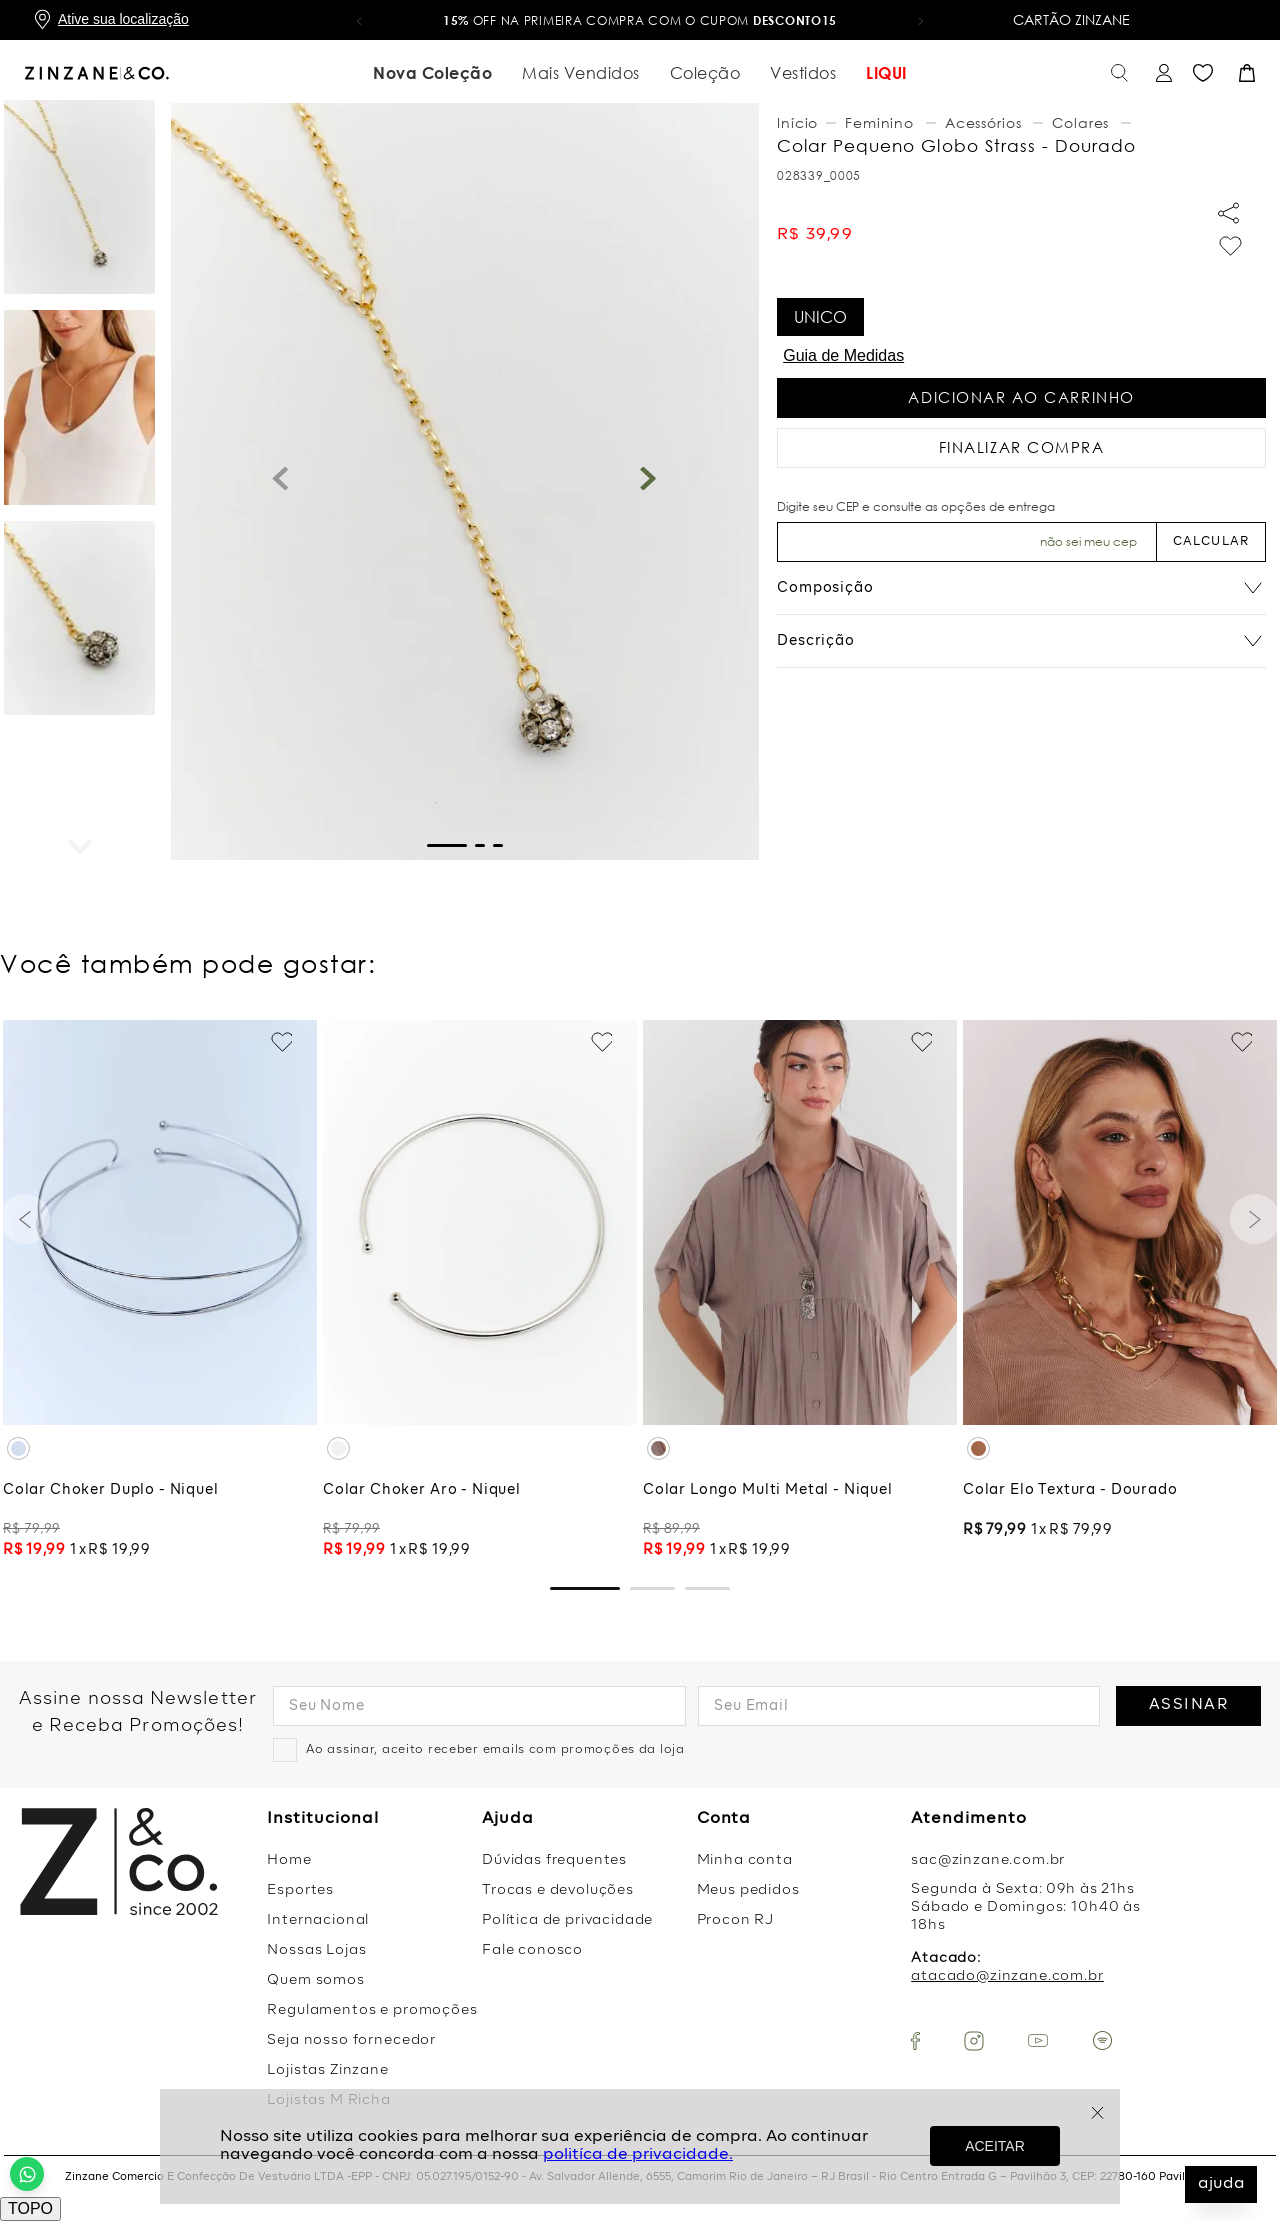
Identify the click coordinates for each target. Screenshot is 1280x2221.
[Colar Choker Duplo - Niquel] (160, 1292)
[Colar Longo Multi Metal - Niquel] (800, 1292)
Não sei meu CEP (1088, 541)
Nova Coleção (432, 73)
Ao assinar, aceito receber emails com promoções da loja (495, 1750)
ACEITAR (995, 2146)
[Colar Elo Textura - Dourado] (1120, 1292)
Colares (1080, 122)
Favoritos (1203, 73)
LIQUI (886, 73)
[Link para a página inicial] (799, 123)
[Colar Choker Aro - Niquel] (480, 1292)
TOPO (30, 2208)
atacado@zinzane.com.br (1007, 1976)
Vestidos (803, 73)
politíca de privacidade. (638, 2155)
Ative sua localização (123, 19)
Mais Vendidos (581, 73)
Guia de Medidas (843, 355)
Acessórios (983, 122)
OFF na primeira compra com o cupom (640, 20)
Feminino (879, 122)
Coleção (705, 73)
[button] (359, 20)
